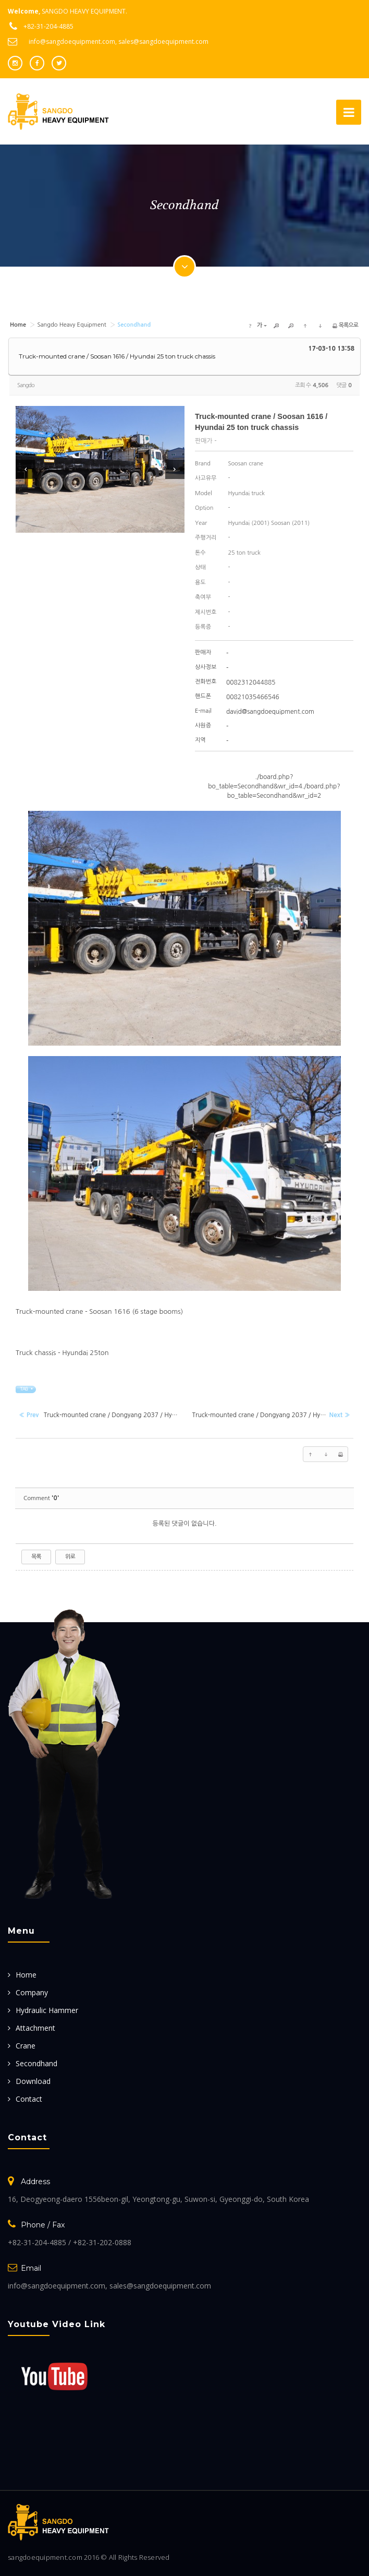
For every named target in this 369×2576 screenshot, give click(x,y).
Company (32, 1992)
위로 (70, 1556)
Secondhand (36, 2063)
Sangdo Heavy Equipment (71, 324)
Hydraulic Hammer (47, 2010)
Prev (25, 469)
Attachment (35, 2027)
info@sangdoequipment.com (72, 41)
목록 (36, 1556)
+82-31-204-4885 (48, 26)
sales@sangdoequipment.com (163, 41)
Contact (29, 2098)
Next (175, 469)
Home (26, 1974)
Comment (41, 1498)
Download (33, 2081)
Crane (25, 2045)
